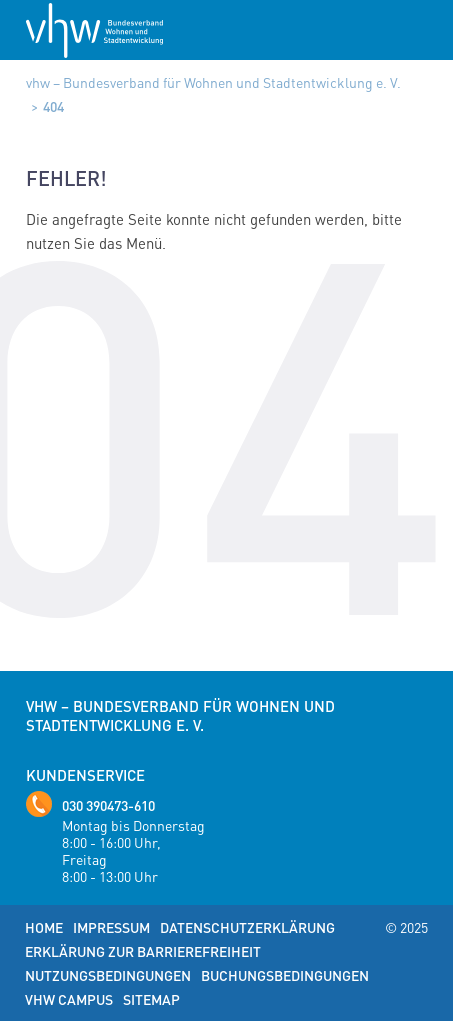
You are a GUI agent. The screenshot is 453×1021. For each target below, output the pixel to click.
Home (44, 927)
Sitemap (151, 999)
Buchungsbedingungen (285, 975)
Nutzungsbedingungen (108, 975)
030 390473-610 (108, 805)
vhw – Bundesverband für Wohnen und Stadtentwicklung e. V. (213, 82)
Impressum (111, 927)
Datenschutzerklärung (247, 927)
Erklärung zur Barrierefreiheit (143, 951)
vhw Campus (69, 999)
